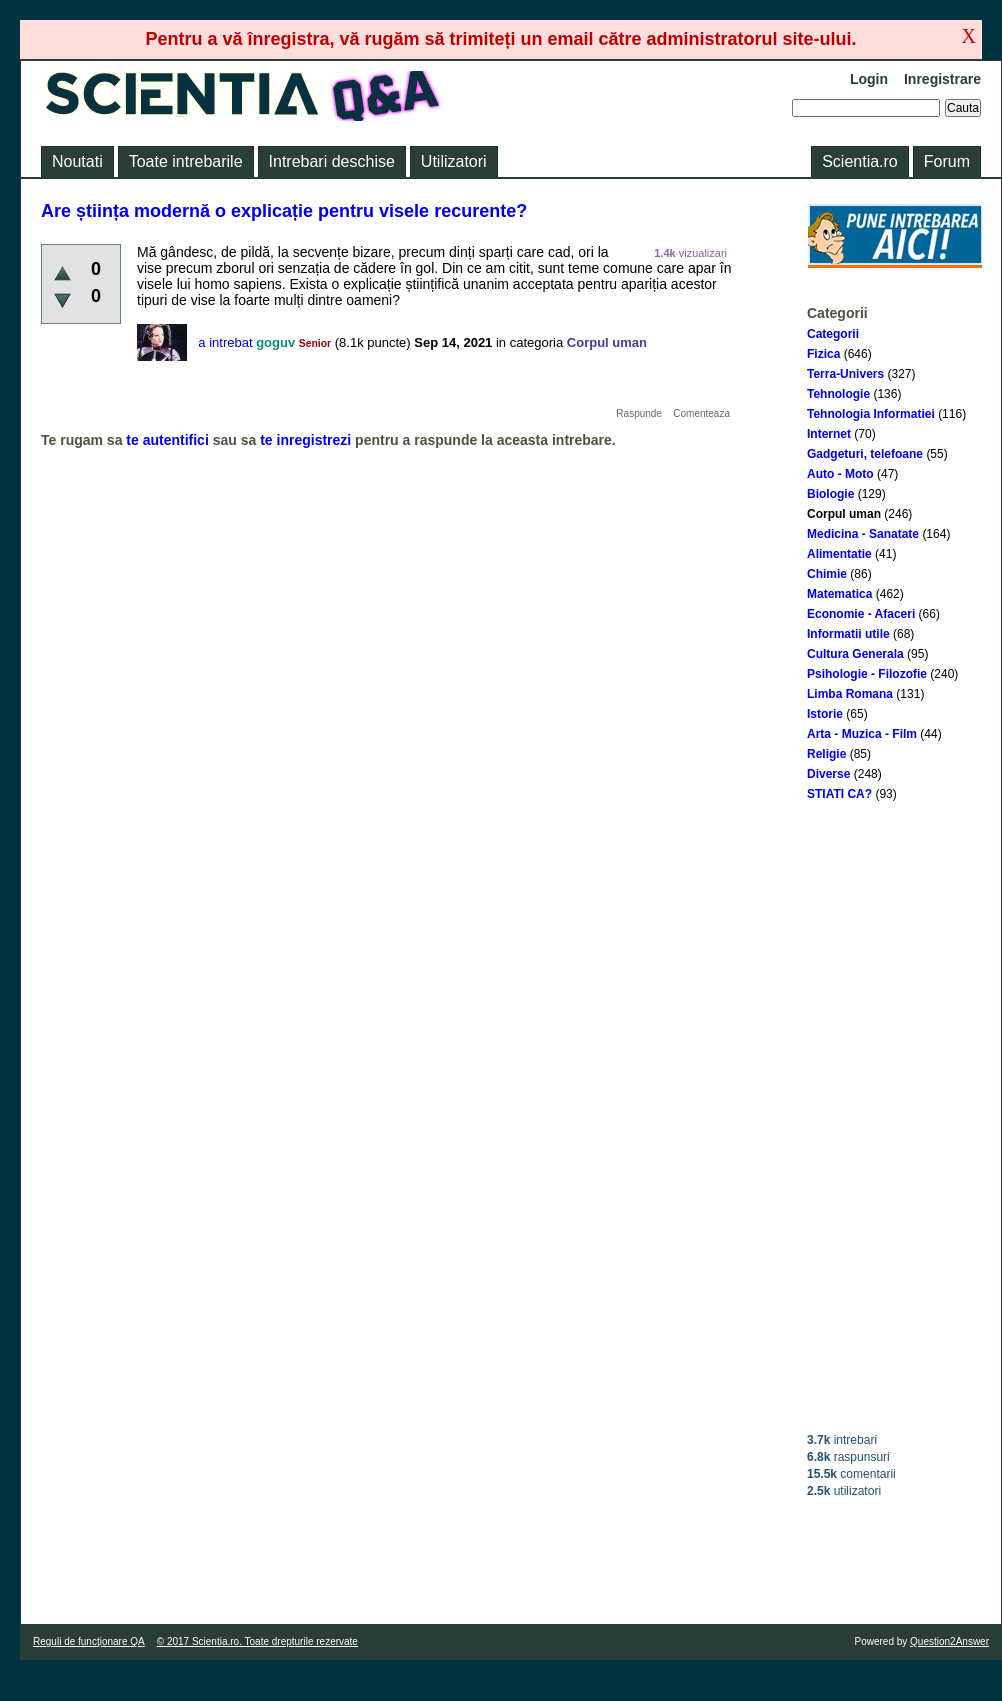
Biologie (830, 494)
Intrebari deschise (332, 161)
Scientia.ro (860, 161)
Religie (826, 754)
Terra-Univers (845, 374)
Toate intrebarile (186, 161)
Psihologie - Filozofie (867, 674)
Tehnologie (838, 394)
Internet (829, 434)
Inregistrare (942, 79)
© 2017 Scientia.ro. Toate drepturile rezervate (257, 1641)
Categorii (833, 334)
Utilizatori (454, 161)
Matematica (839, 594)
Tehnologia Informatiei (871, 414)
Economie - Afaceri (861, 614)
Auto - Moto (840, 474)
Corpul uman (844, 514)
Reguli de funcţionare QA (89, 1641)
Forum (947, 161)
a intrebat (225, 342)
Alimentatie (839, 554)
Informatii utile (848, 634)
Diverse (828, 774)
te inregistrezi (305, 440)
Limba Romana (850, 694)
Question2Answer (949, 1641)
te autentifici (167, 440)
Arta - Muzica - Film (862, 734)
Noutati (77, 161)
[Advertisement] (895, 1117)
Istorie (825, 714)
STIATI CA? (839, 794)
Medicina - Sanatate (863, 534)
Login (869, 79)
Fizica (823, 354)
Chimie (827, 574)
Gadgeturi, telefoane (865, 454)
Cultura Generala (855, 654)
